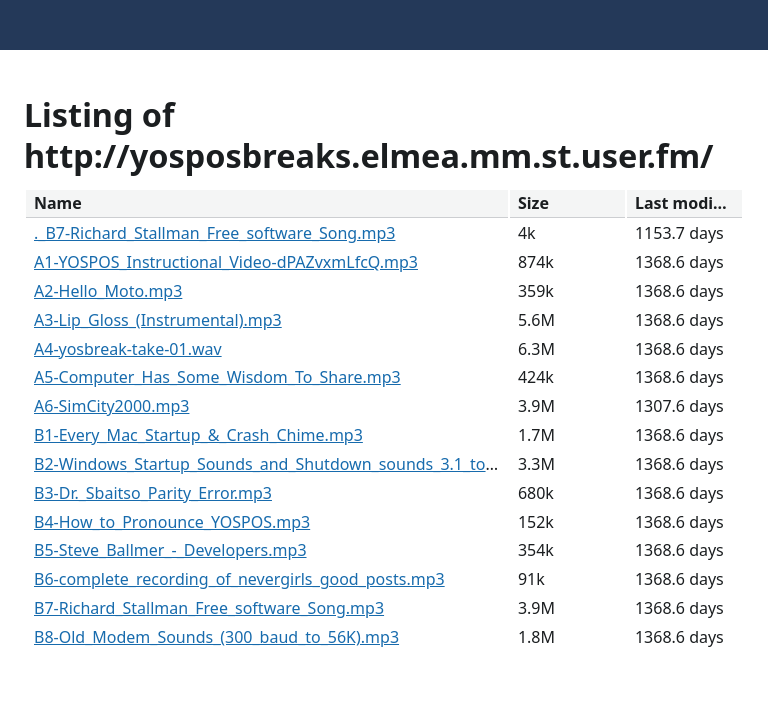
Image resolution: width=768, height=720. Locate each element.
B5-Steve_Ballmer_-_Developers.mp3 (170, 550)
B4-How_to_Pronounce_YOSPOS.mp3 (172, 522)
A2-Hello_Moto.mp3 (108, 291)
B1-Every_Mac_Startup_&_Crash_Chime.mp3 (198, 435)
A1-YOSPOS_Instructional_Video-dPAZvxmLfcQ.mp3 (226, 262)
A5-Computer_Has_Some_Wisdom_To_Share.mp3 (217, 377)
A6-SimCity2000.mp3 (111, 406)
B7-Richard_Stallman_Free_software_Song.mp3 (209, 608)
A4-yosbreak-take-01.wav (128, 349)
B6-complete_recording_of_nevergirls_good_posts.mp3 (239, 579)
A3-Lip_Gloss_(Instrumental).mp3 (158, 320)
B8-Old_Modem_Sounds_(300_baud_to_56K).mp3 (216, 637)
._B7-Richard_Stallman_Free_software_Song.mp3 (214, 233)
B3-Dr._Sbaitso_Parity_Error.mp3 (153, 493)
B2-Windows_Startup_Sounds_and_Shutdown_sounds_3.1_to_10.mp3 (291, 464)
